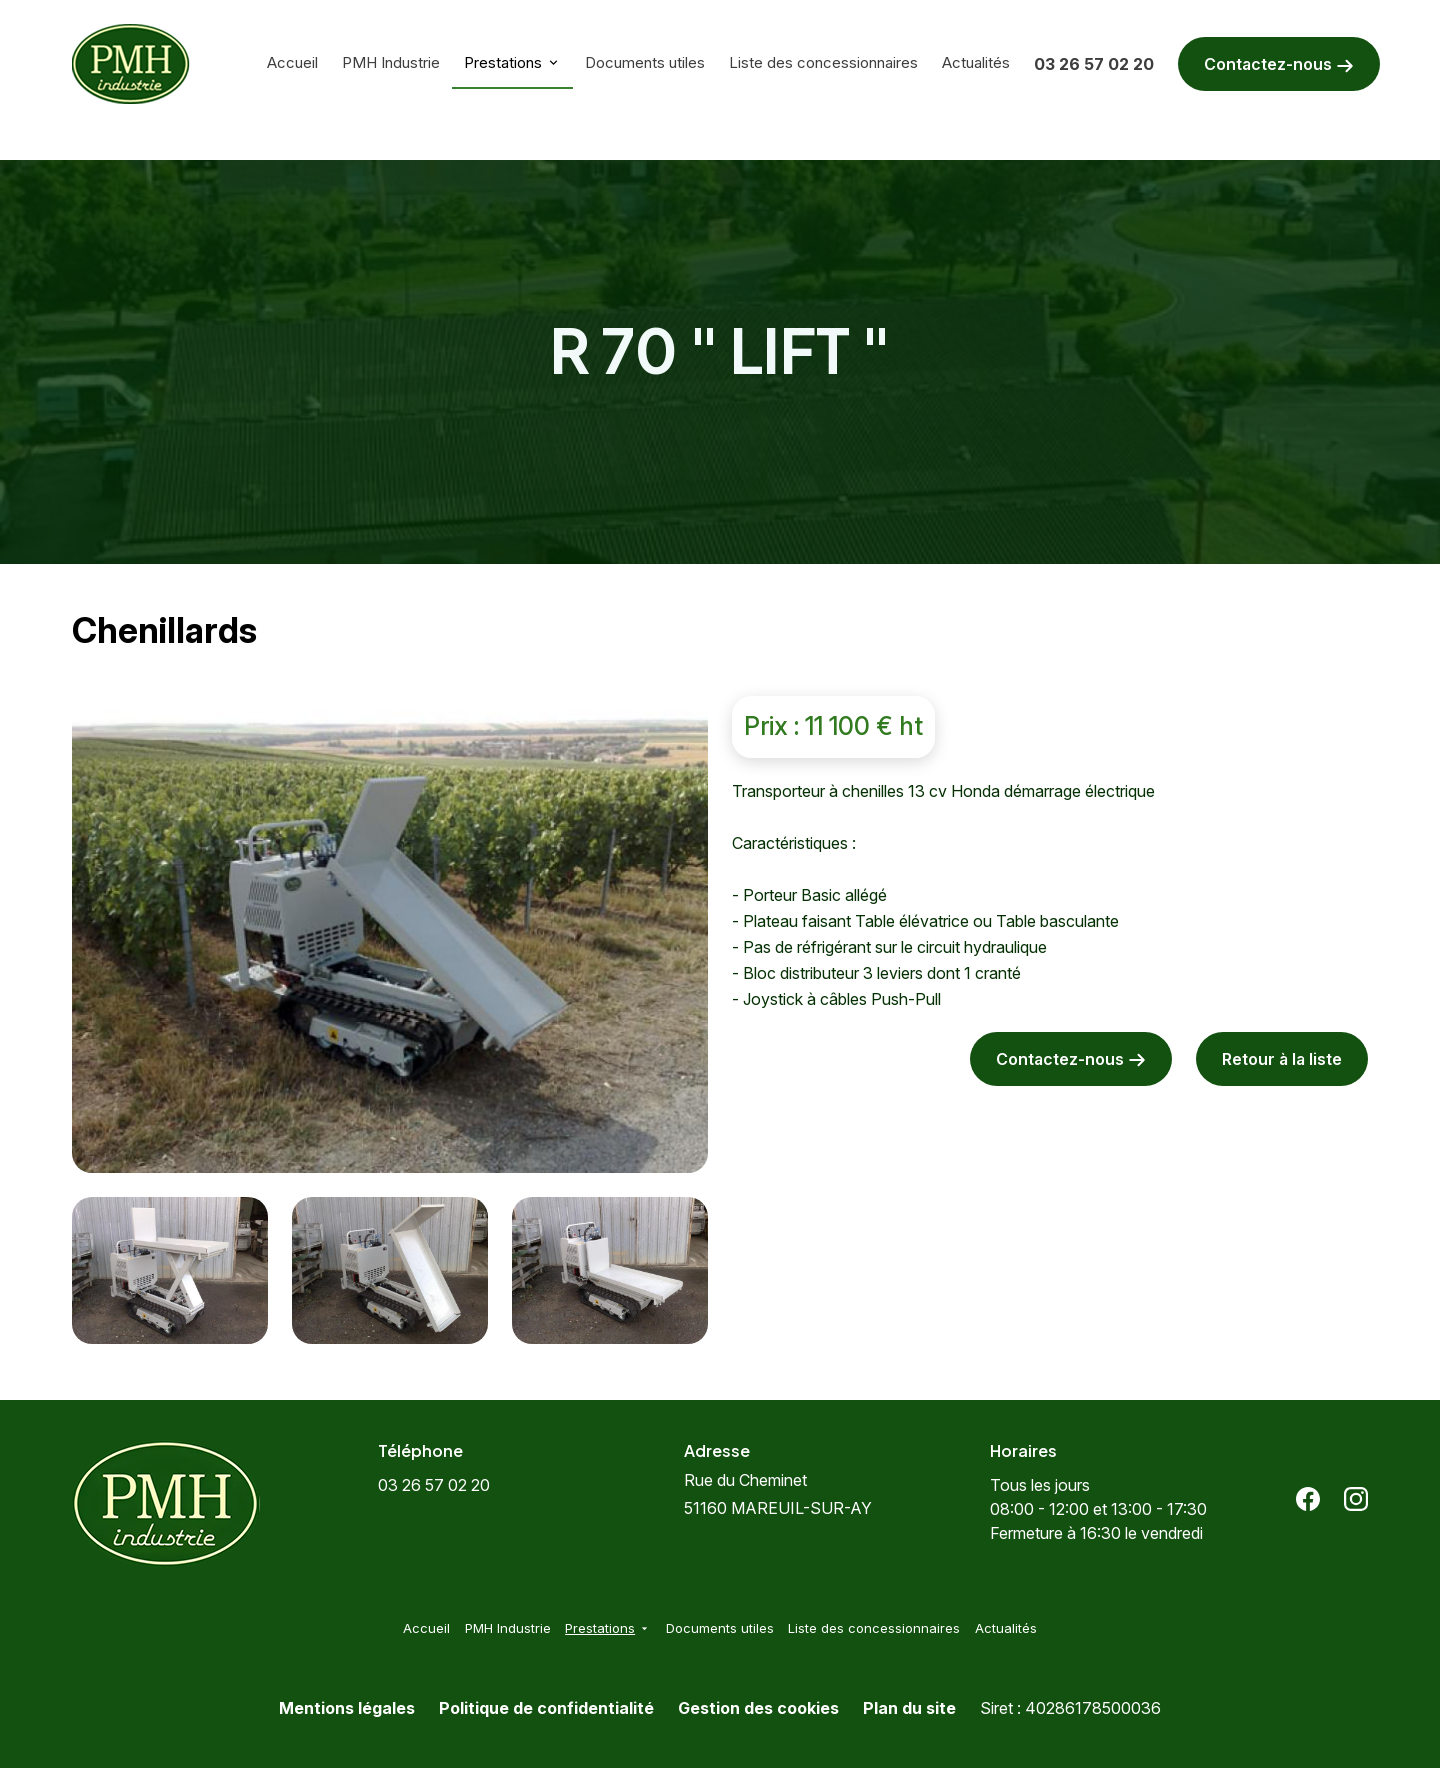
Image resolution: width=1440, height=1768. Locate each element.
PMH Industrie (391, 62)
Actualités (976, 62)
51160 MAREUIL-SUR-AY (778, 1494)
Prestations (503, 62)
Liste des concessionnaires (823, 62)
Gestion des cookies (758, 1708)
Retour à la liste (1282, 1059)
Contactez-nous (1279, 64)
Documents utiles (645, 62)
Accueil (292, 62)
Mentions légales (347, 1708)
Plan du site (909, 1708)
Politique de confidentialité (546, 1708)
